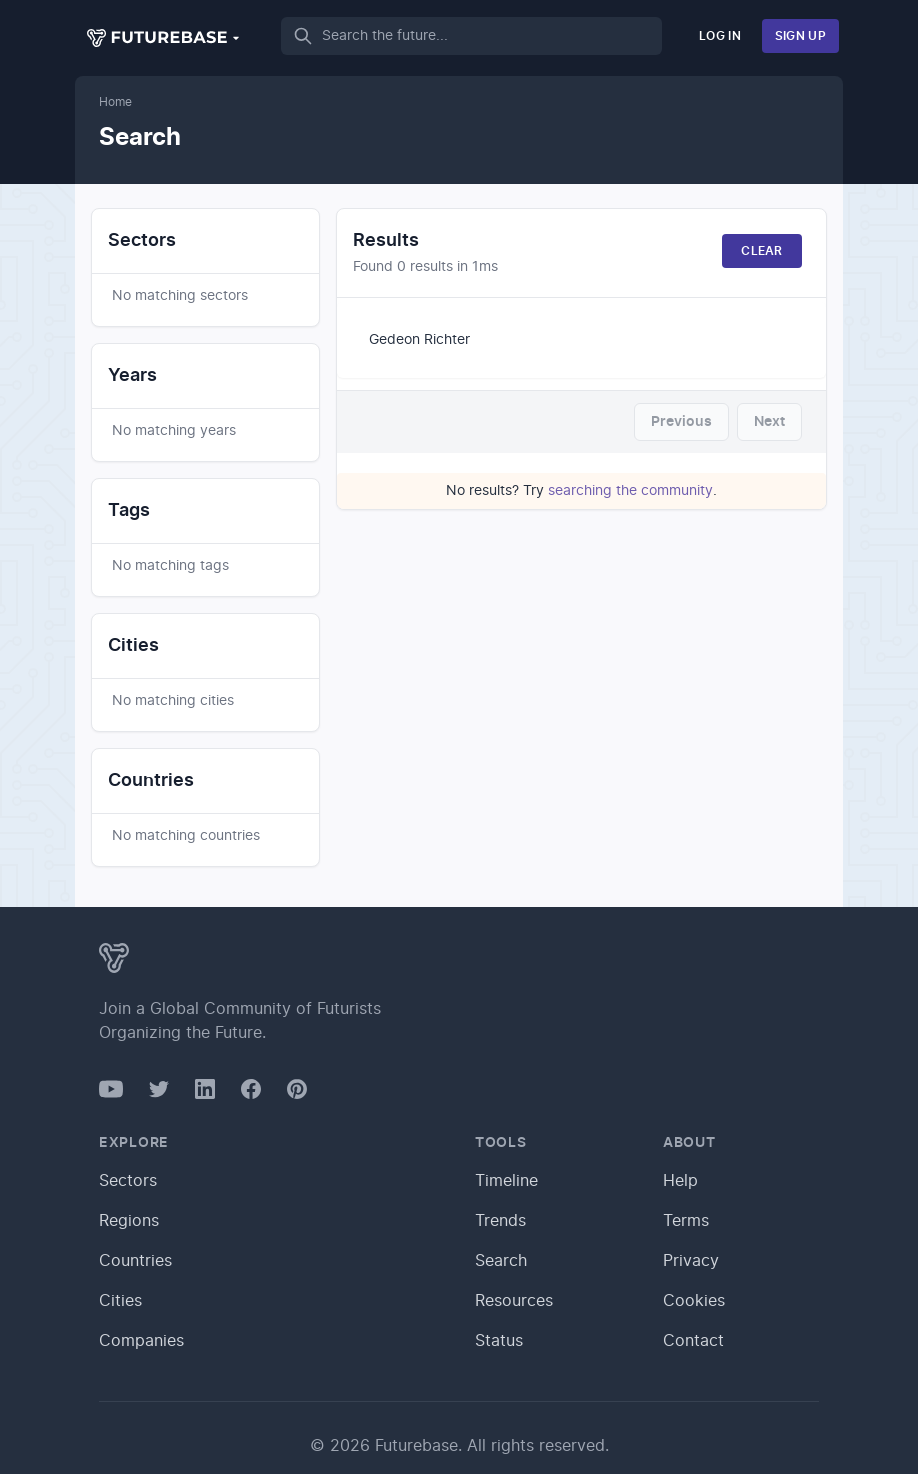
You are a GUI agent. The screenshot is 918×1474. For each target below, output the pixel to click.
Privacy (691, 1261)
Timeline (506, 1181)
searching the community (630, 491)
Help (680, 1181)
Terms (686, 1221)
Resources (514, 1301)
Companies (141, 1341)
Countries (135, 1261)
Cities (120, 1301)
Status (499, 1341)
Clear (762, 251)
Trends (500, 1221)
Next (769, 422)
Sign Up (800, 36)
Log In (720, 36)
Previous (681, 422)
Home (115, 102)
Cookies (694, 1301)
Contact (693, 1341)
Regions (129, 1221)
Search (501, 1261)
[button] (164, 38)
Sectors (128, 1181)
